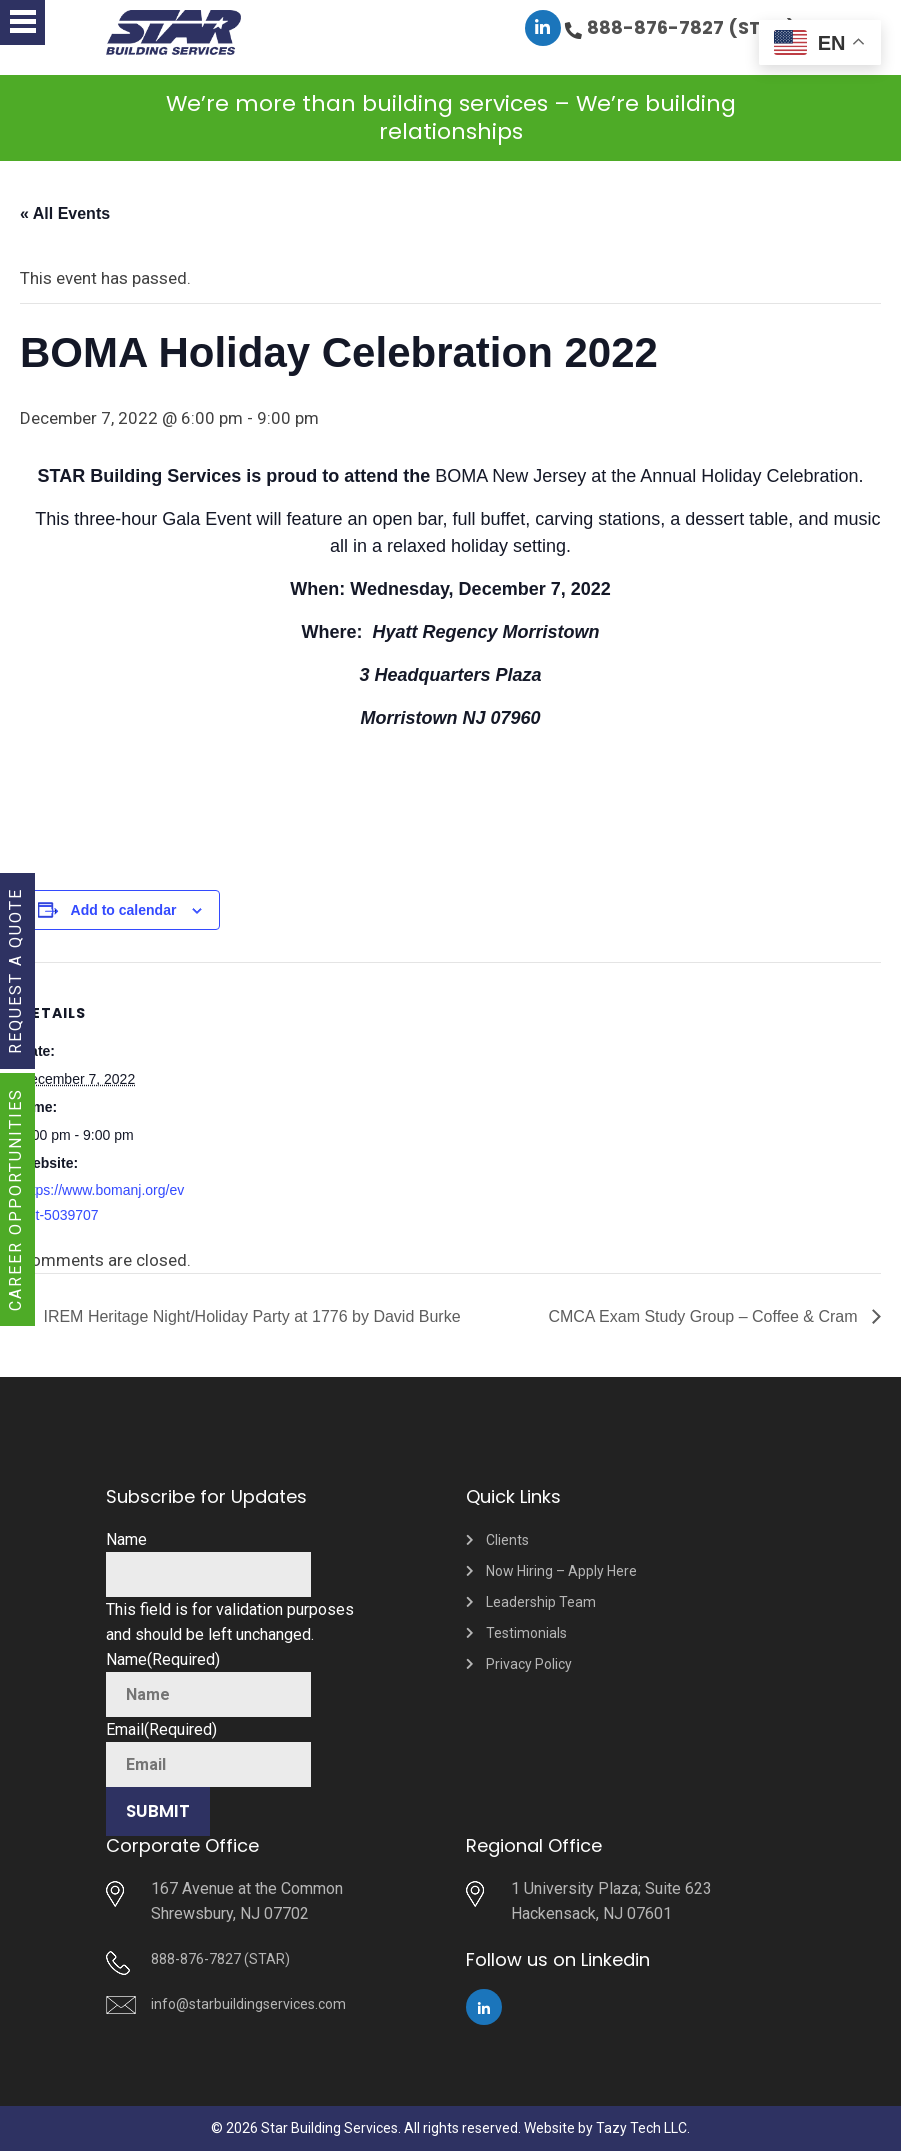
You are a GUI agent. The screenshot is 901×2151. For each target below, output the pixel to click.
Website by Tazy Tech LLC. (607, 2128)
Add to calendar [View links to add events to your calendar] (124, 910)
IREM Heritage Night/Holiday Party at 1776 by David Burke (250, 1316)
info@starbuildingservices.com (248, 2004)
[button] (22, 22)
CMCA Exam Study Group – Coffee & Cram (705, 1316)
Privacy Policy (529, 1664)
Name (126, 1539)
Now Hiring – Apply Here (561, 1571)
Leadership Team (541, 1602)
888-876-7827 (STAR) (691, 27)
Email (161, 1729)
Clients (507, 1540)
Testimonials (526, 1633)
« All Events (65, 213)
